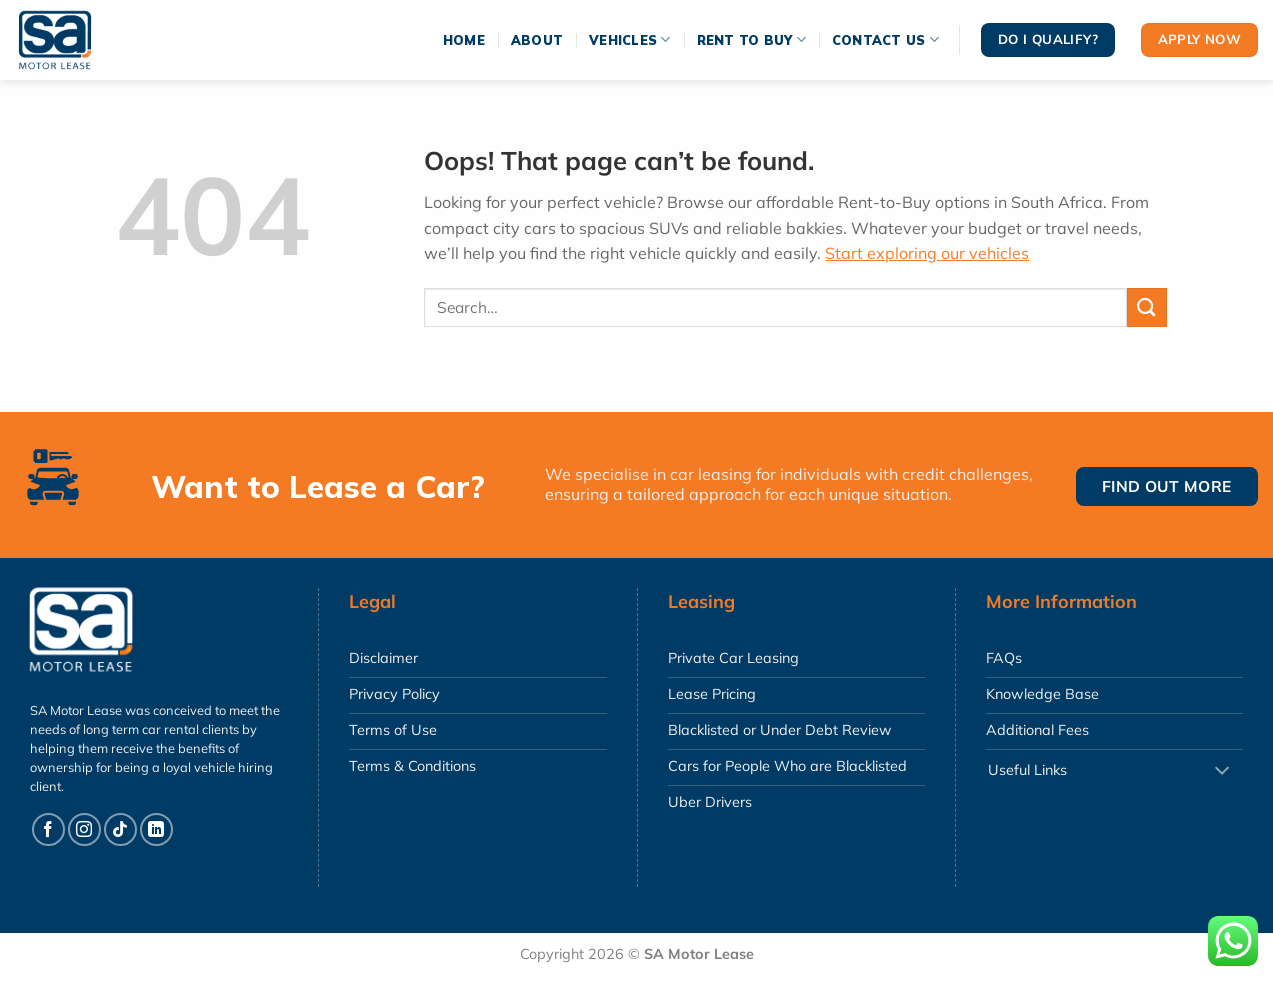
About (537, 40)
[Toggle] (1222, 771)
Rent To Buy (751, 39)
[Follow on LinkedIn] (156, 829)
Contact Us (885, 39)
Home (464, 40)
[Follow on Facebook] (48, 829)
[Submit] (1147, 307)
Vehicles (630, 39)
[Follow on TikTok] (120, 829)
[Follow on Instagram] (84, 829)
